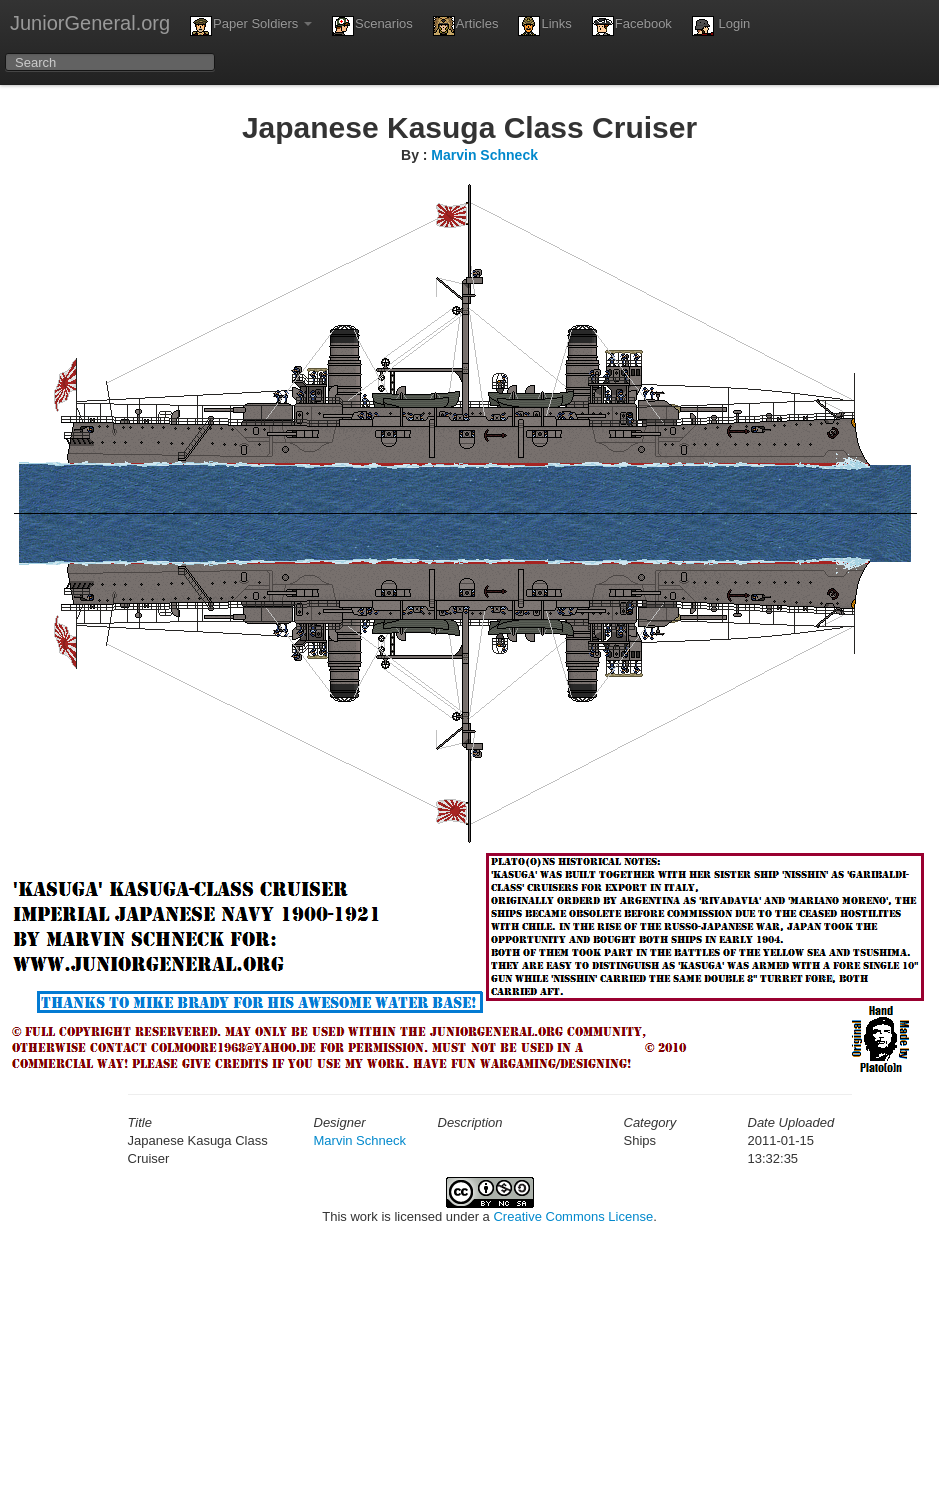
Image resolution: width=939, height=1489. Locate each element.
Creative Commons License (573, 1216)
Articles (466, 26)
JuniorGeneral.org (90, 23)
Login (721, 26)
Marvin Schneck (484, 155)
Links (544, 26)
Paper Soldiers (251, 26)
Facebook (632, 26)
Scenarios (372, 26)
